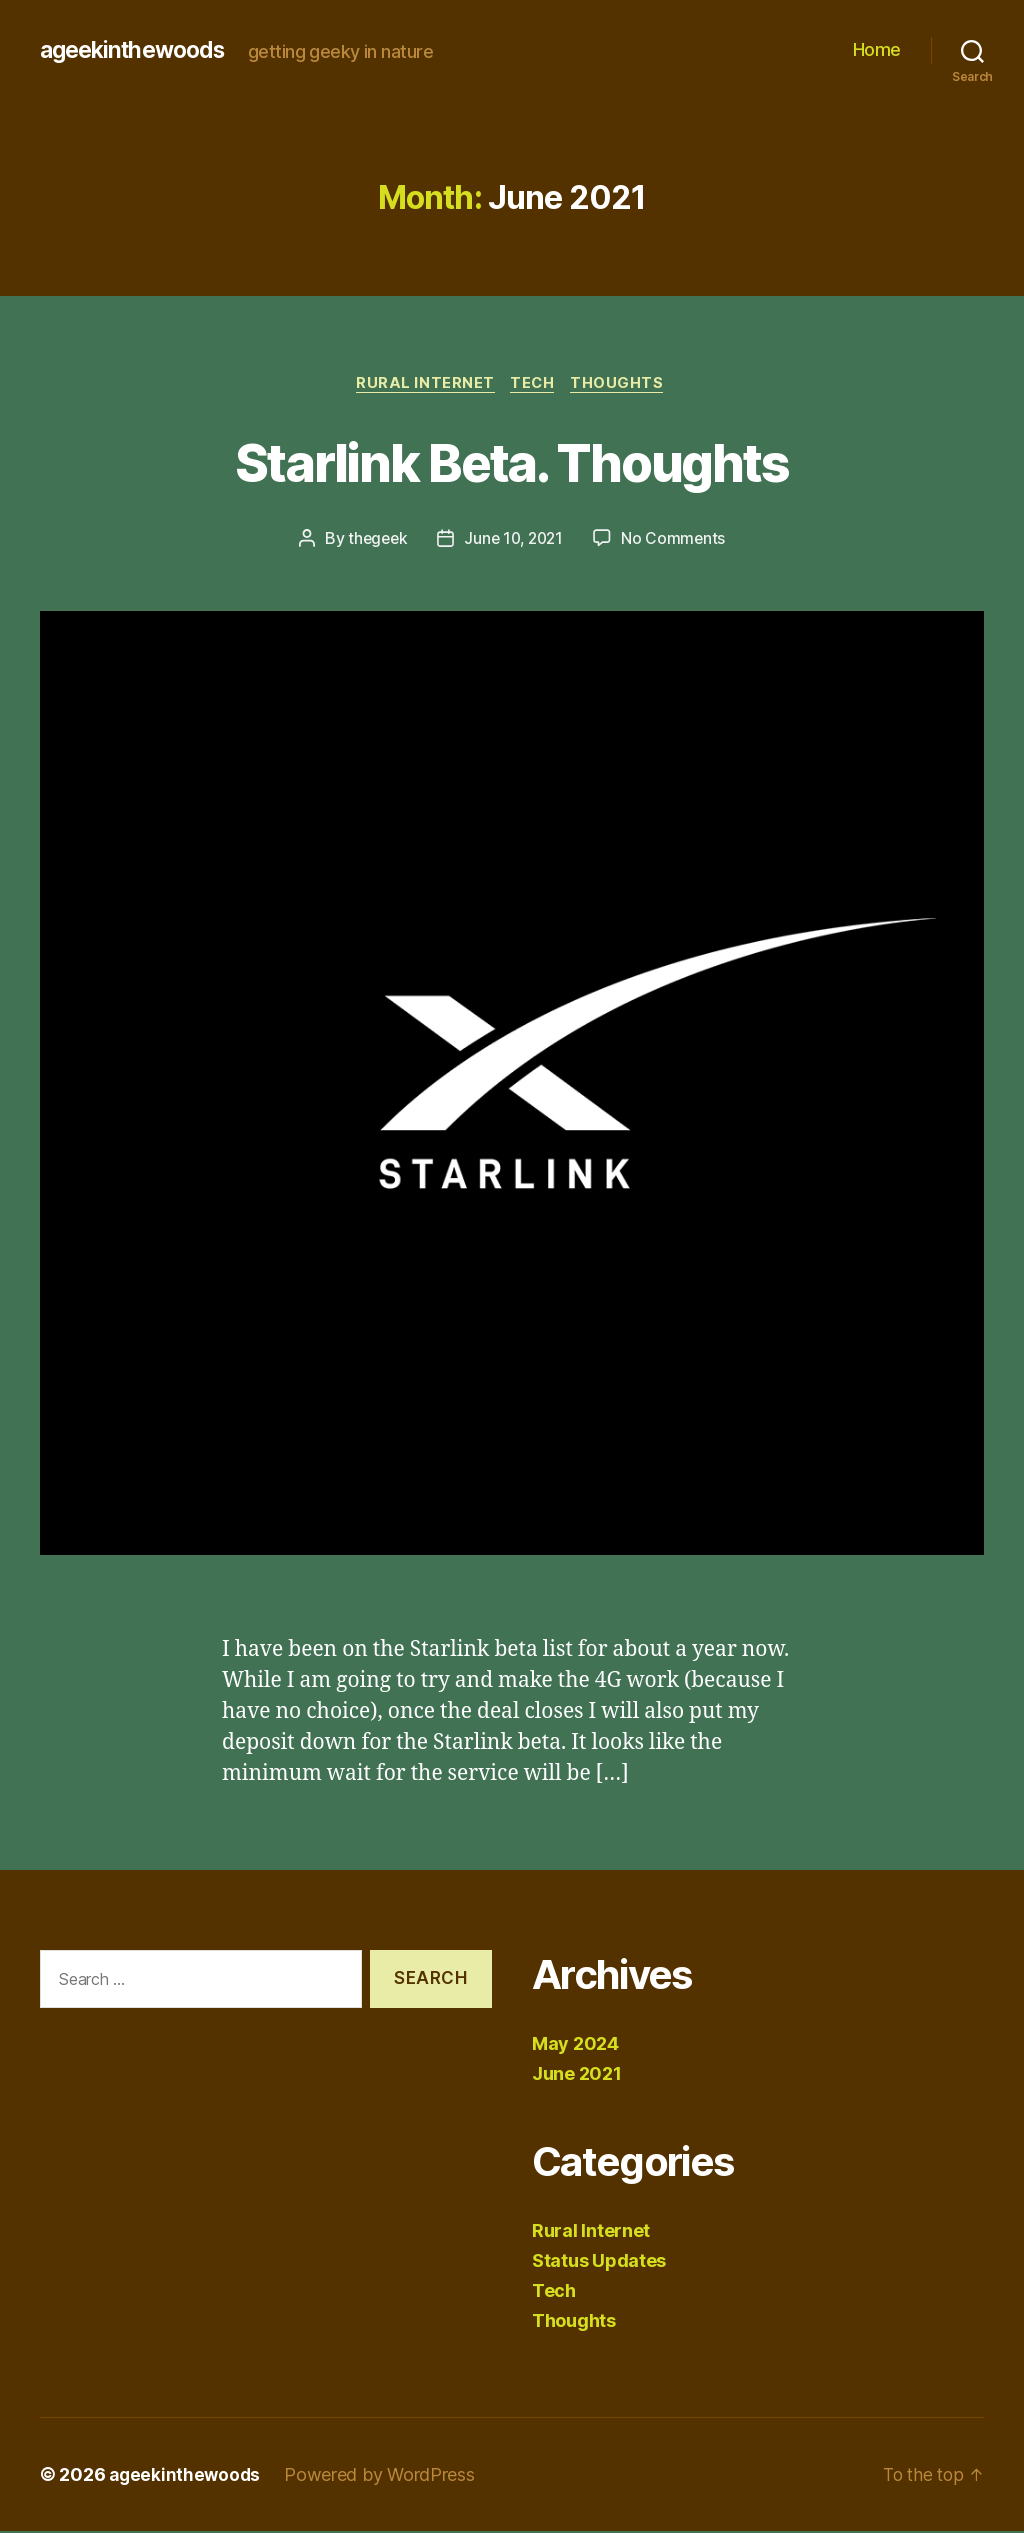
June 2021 (577, 2075)
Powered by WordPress (383, 2476)
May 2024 (575, 2045)
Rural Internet (422, 385)
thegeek (374, 541)
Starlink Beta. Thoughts (512, 461)
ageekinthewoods (138, 50)
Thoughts (623, 385)
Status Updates (599, 2262)
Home (877, 49)
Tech (534, 385)
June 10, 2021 (514, 541)
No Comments (677, 541)
